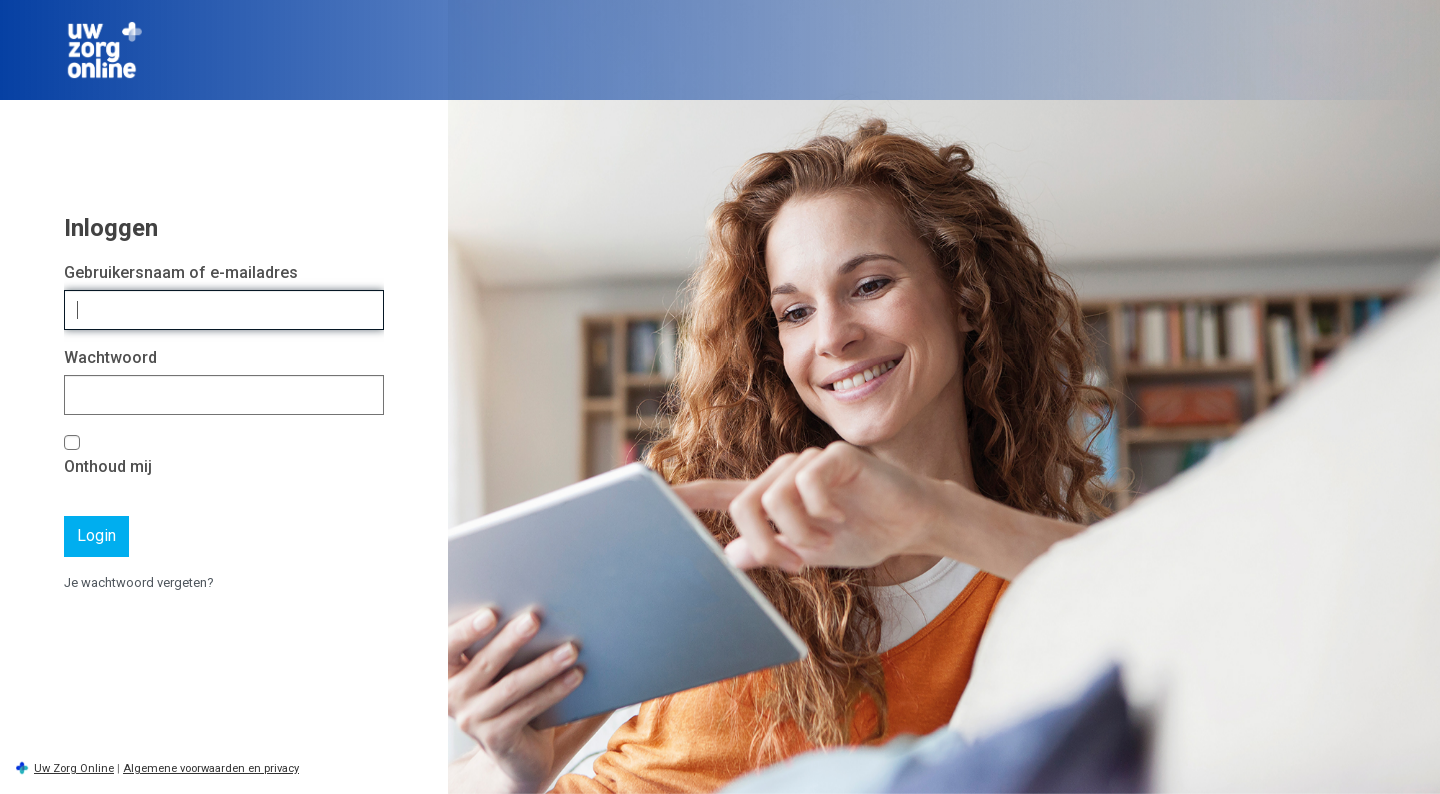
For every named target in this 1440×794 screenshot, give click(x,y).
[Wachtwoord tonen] (364, 395)
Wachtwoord (110, 357)
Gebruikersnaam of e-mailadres (181, 272)
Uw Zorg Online (74, 768)
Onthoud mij (108, 466)
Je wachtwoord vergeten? (139, 582)
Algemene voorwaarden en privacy (211, 768)
